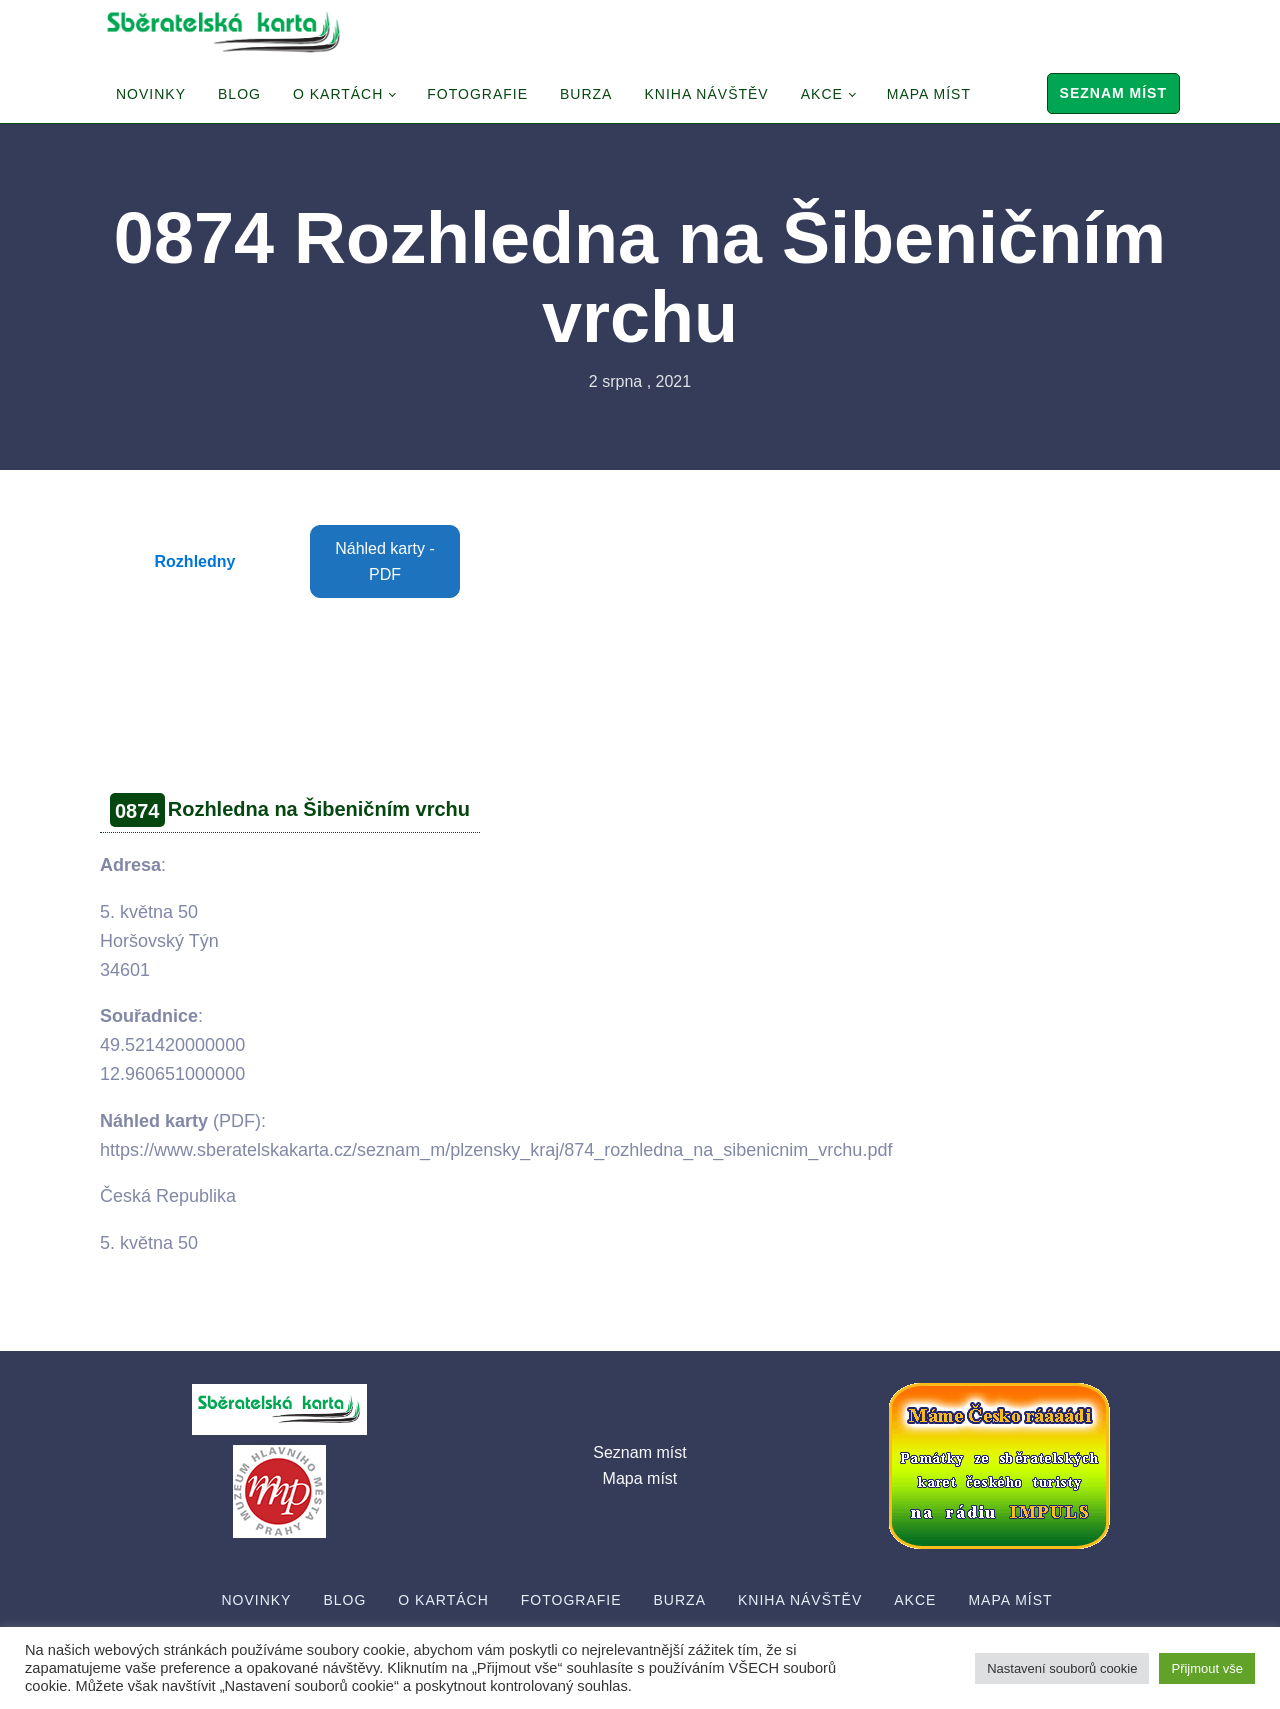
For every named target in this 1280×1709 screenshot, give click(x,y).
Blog (239, 94)
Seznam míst (1113, 93)
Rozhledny (195, 561)
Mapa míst (929, 94)
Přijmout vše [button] (1207, 1668)
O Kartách (338, 94)
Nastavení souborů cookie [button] (1062, 1668)
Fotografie (477, 94)
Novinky (151, 94)
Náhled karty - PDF (385, 561)
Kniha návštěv (706, 94)
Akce (822, 94)
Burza (586, 94)
